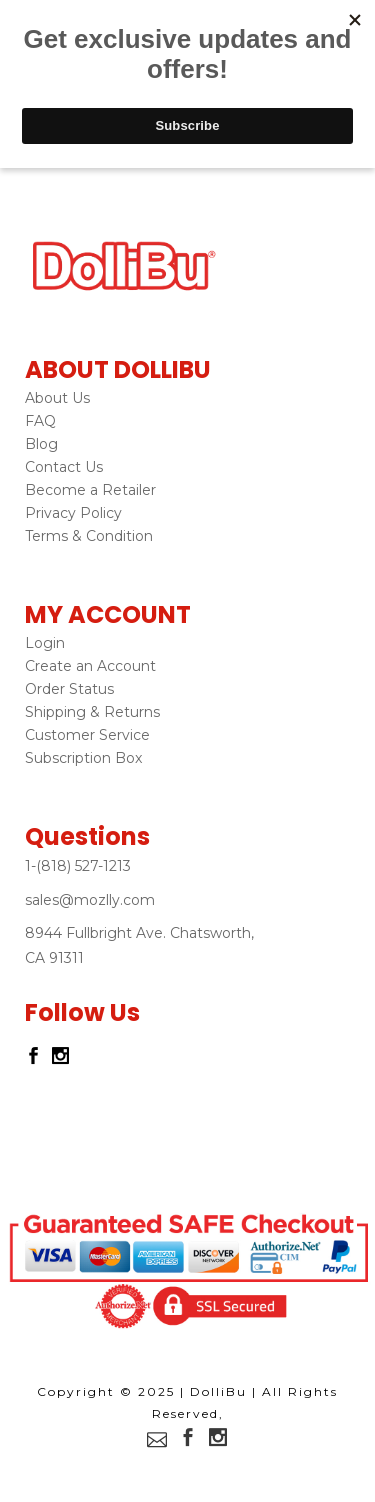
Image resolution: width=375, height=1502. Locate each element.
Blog (41, 444)
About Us (57, 398)
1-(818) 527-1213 (78, 866)
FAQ (40, 421)
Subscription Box (83, 758)
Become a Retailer (90, 490)
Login (45, 643)
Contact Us (64, 467)
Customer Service (87, 735)
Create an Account (90, 666)
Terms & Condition (89, 536)
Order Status (69, 689)
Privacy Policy (73, 513)
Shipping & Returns (92, 712)
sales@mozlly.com (90, 900)
